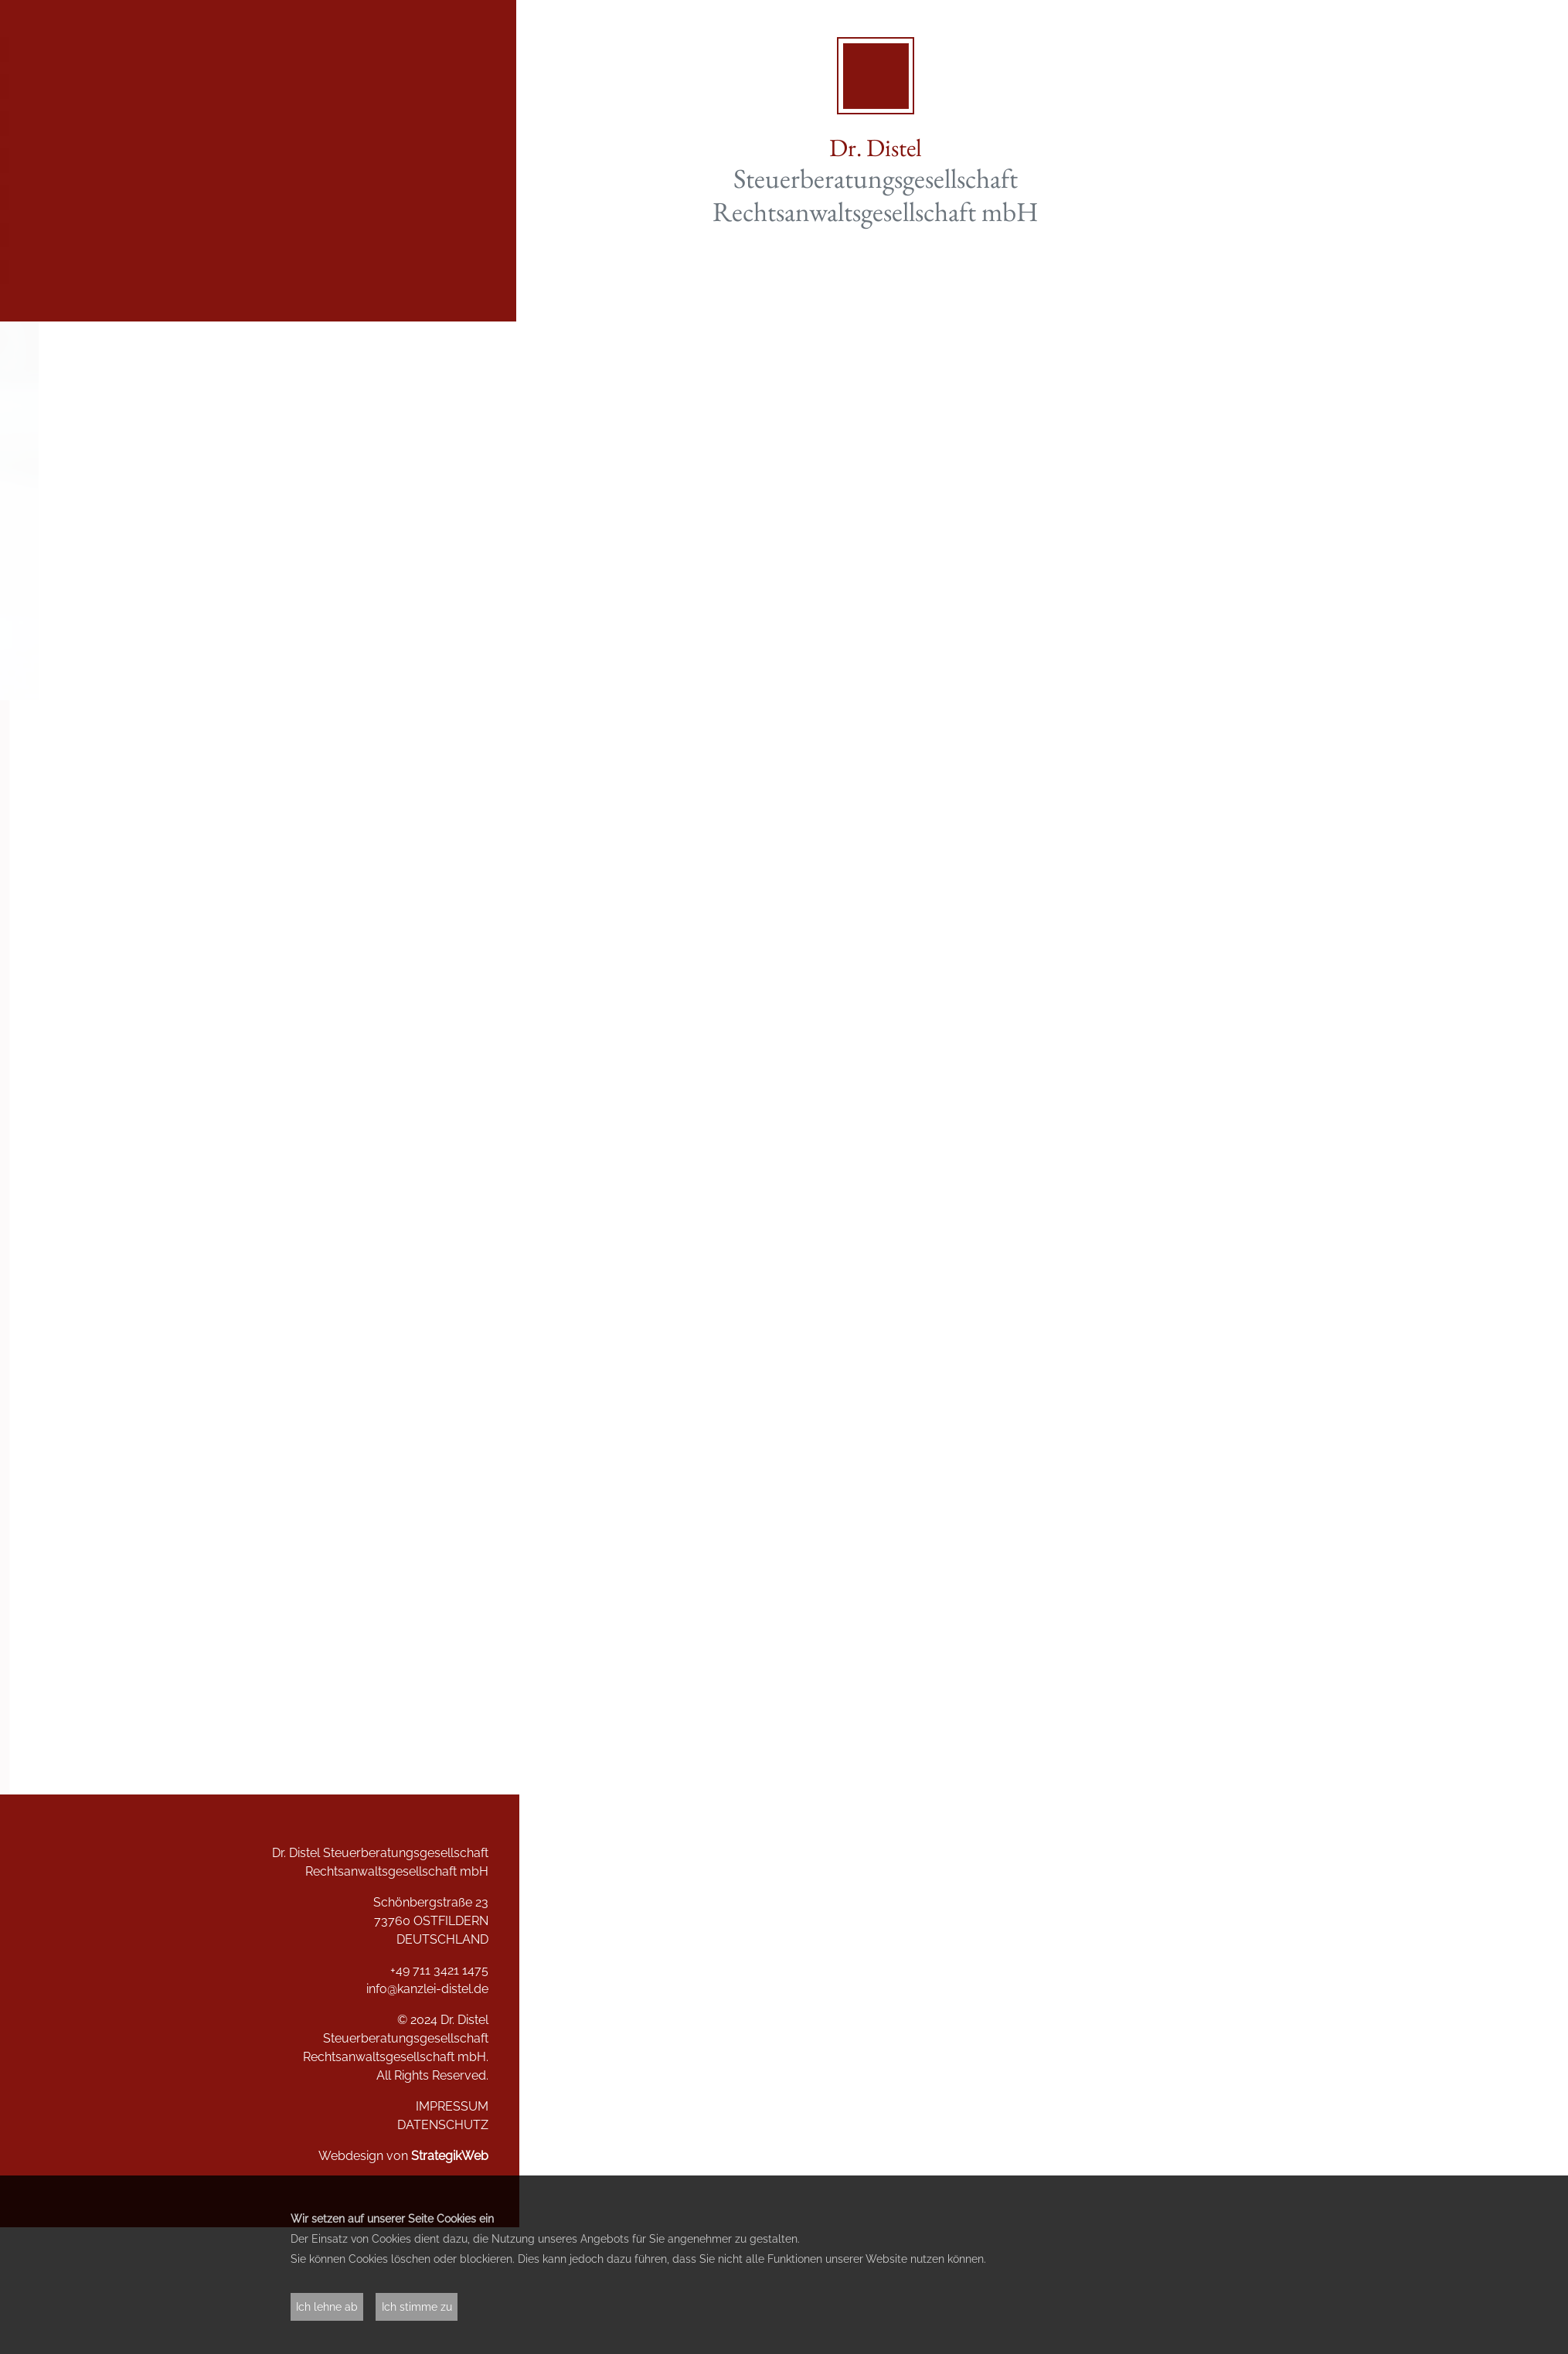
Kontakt (466, 272)
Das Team (458, 197)
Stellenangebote (435, 234)
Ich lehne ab (327, 2306)
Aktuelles (460, 86)
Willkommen (448, 49)
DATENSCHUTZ (436, 2125)
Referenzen (452, 160)
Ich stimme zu (417, 2306)
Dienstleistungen (435, 123)
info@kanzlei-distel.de (421, 1989)
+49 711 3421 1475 (433, 1970)
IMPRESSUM (446, 2106)
